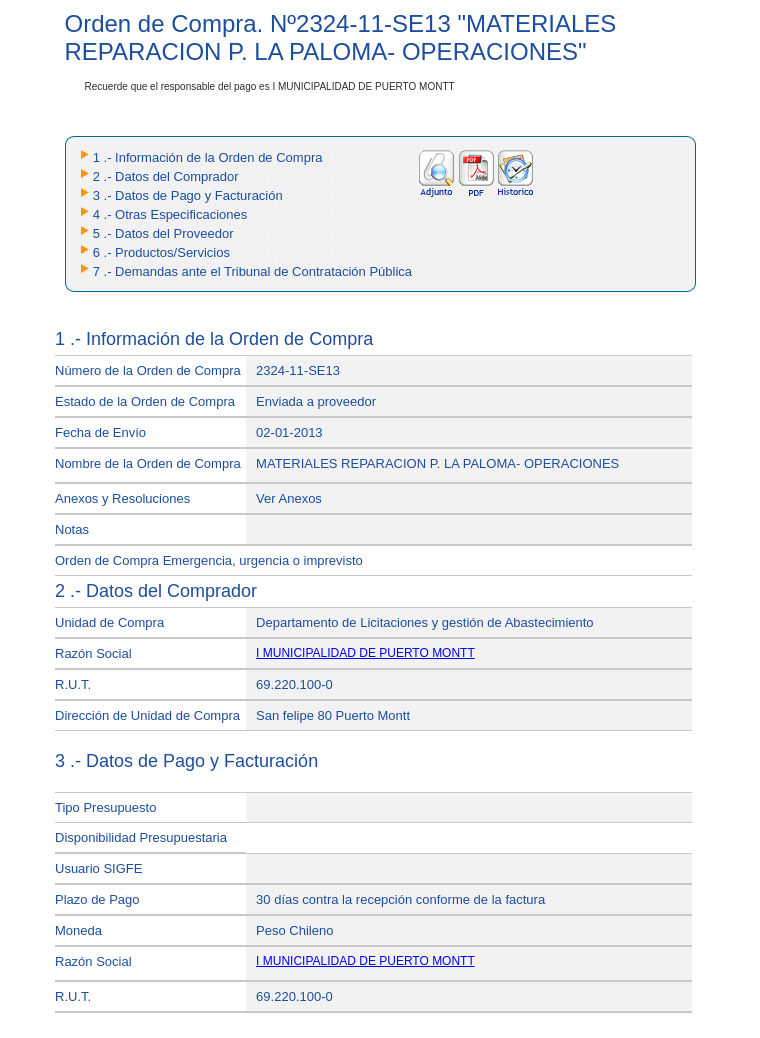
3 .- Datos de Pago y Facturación (188, 195)
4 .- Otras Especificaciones (170, 214)
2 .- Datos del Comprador (166, 176)
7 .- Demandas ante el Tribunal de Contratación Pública (252, 271)
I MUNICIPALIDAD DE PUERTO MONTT (365, 653)
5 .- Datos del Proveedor (163, 233)
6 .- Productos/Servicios (161, 252)
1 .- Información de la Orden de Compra (208, 157)
